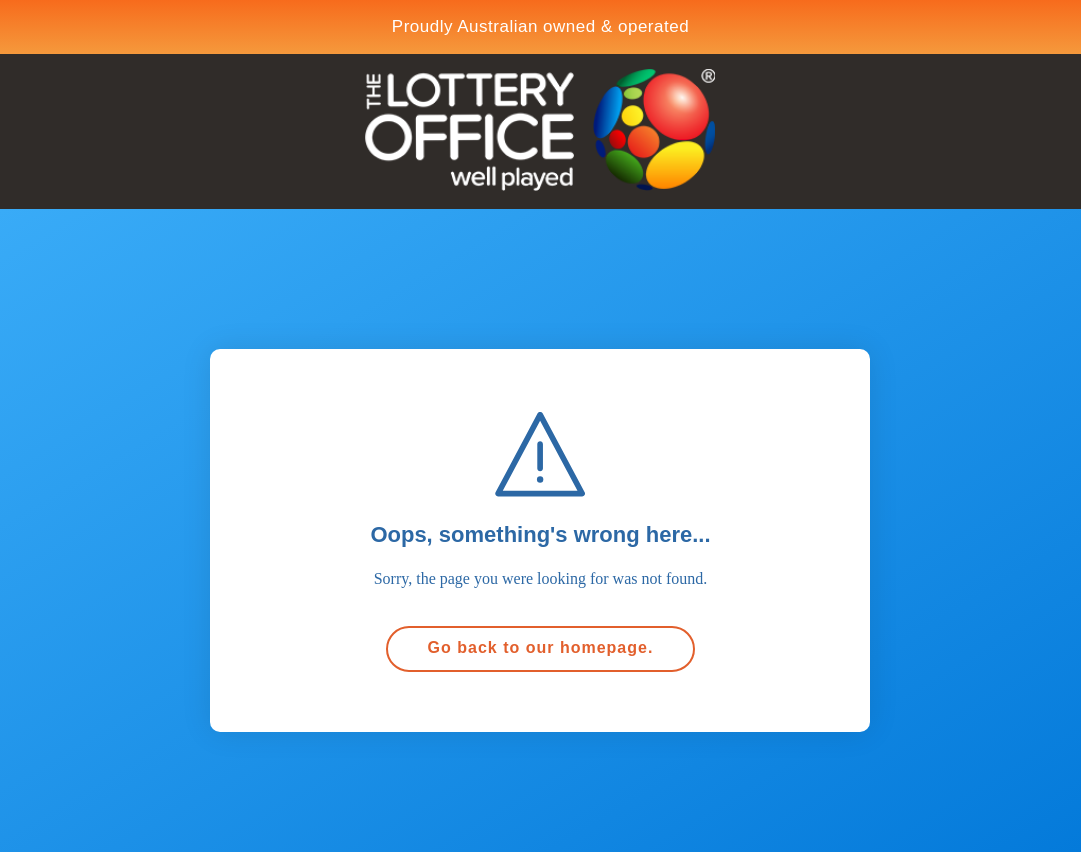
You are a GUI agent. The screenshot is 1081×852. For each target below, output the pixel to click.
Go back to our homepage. (541, 647)
